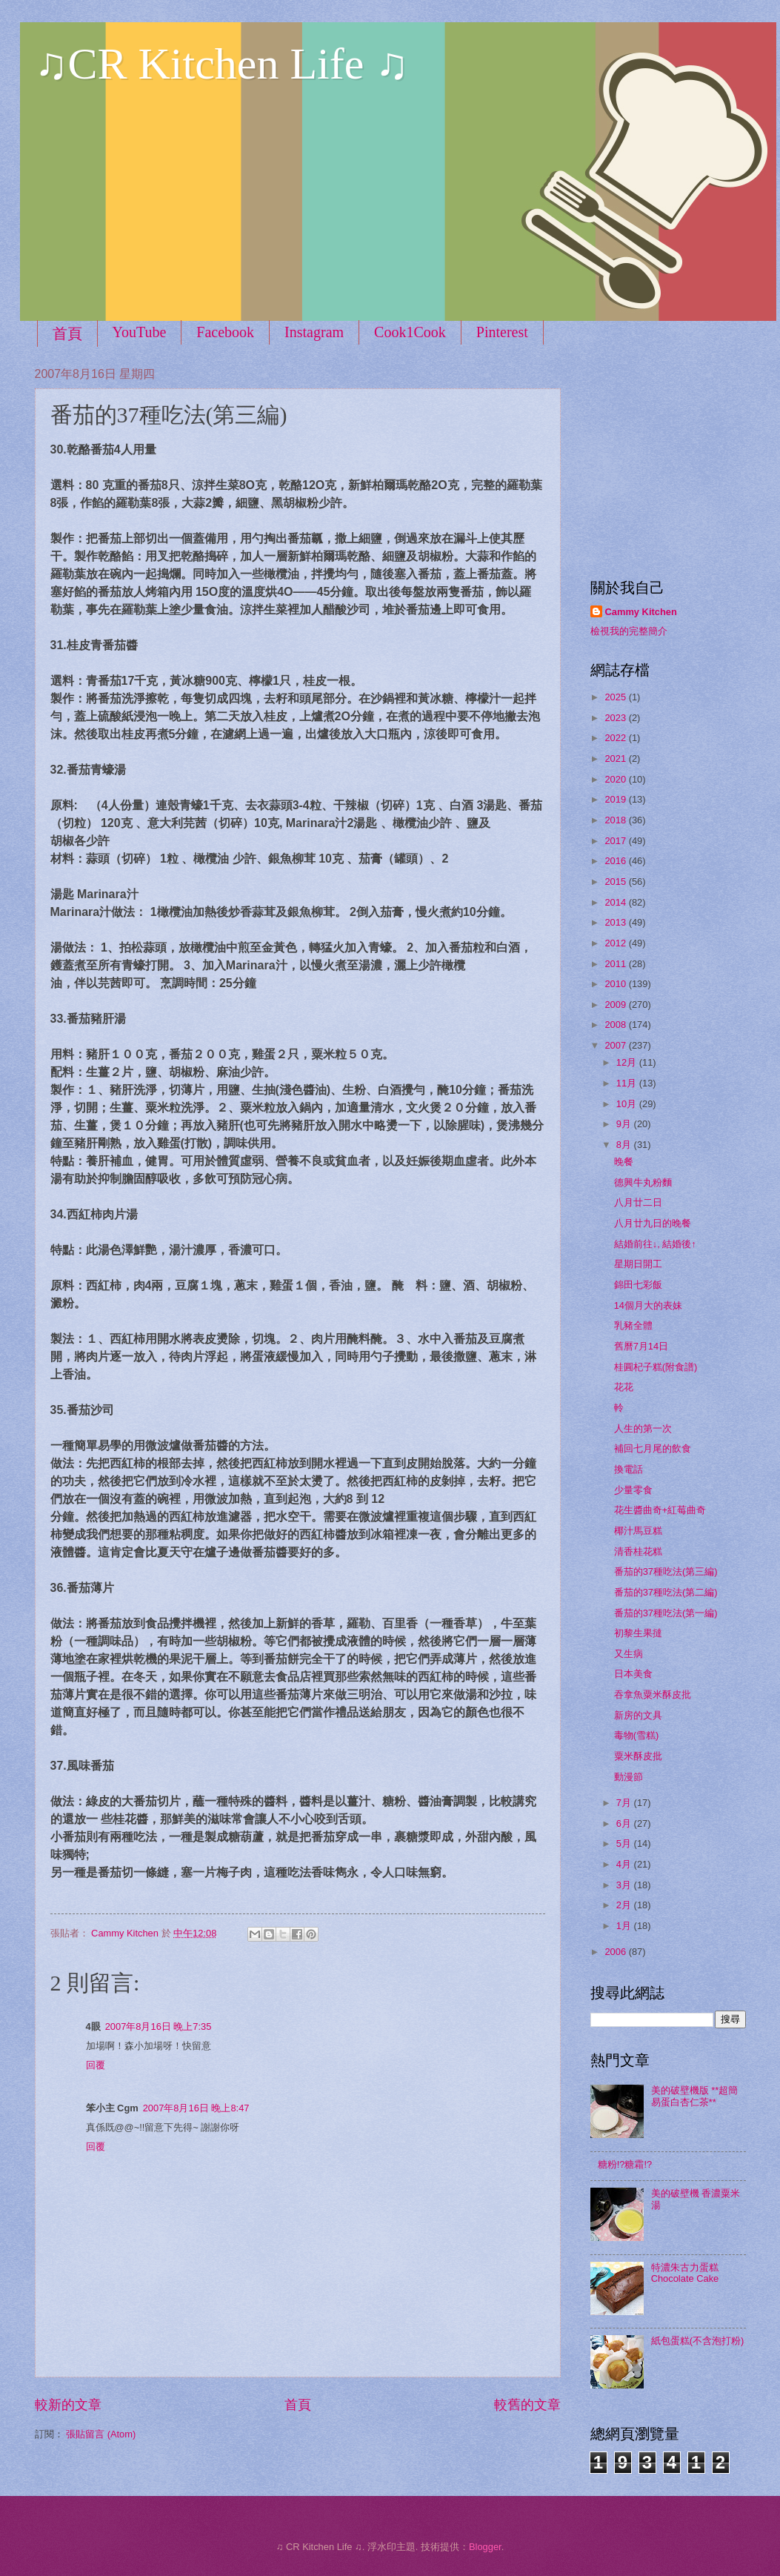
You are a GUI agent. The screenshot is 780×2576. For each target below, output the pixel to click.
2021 (616, 758)
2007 (616, 1045)
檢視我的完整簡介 (628, 631)
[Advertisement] (683, 459)
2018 (616, 820)
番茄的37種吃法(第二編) (666, 1592)
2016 (616, 860)
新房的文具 (638, 1715)
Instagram (314, 332)
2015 (616, 881)
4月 (625, 1864)
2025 (616, 697)
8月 (625, 1144)
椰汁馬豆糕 (638, 1530)
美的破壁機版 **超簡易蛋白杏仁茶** (695, 2096)
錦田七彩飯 (638, 1284)
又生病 (628, 1653)
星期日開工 (638, 1263)
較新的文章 (68, 2404)
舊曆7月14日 (641, 1346)
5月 (625, 1843)
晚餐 (623, 1161)
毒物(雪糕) (636, 1735)
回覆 (95, 2065)
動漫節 (628, 1776)
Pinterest (502, 332)
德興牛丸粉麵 (643, 1182)
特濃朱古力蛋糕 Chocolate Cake (685, 2273)
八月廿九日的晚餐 (652, 1223)
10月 (627, 1103)
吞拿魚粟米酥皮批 (652, 1694)
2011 (616, 963)
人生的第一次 (643, 1428)
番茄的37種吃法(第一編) (666, 1613)
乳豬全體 (633, 1325)
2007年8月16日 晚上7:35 (158, 2026)
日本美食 (633, 1673)
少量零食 (633, 1490)
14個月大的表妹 (648, 1305)
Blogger (485, 2546)
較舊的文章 (527, 2404)
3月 (625, 1884)
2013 (616, 922)
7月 (625, 1802)
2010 (616, 983)
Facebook (225, 332)
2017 (616, 840)
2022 (616, 737)
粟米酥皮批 (638, 1756)
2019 (616, 799)
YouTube (140, 332)
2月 (625, 1905)
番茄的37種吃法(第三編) (666, 1571)
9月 (625, 1123)
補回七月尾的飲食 (652, 1448)
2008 (616, 1024)
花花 (623, 1386)
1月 (625, 1925)
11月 (627, 1083)
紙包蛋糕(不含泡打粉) (697, 2340)
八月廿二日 (638, 1202)
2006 (616, 1951)
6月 (625, 1823)
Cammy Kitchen (641, 611)
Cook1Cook (410, 332)
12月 (627, 1062)
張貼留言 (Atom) (101, 2434)
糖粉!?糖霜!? (625, 2164)
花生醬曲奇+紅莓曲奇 (660, 1510)
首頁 (67, 333)
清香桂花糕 (638, 1551)
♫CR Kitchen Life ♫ (222, 63)
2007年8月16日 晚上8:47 (196, 2108)
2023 (616, 717)
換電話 (628, 1469)
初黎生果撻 (638, 1633)
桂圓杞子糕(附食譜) (656, 1366)
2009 (616, 1004)
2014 (616, 902)
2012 (616, 943)
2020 (616, 779)
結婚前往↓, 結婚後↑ (655, 1243)
